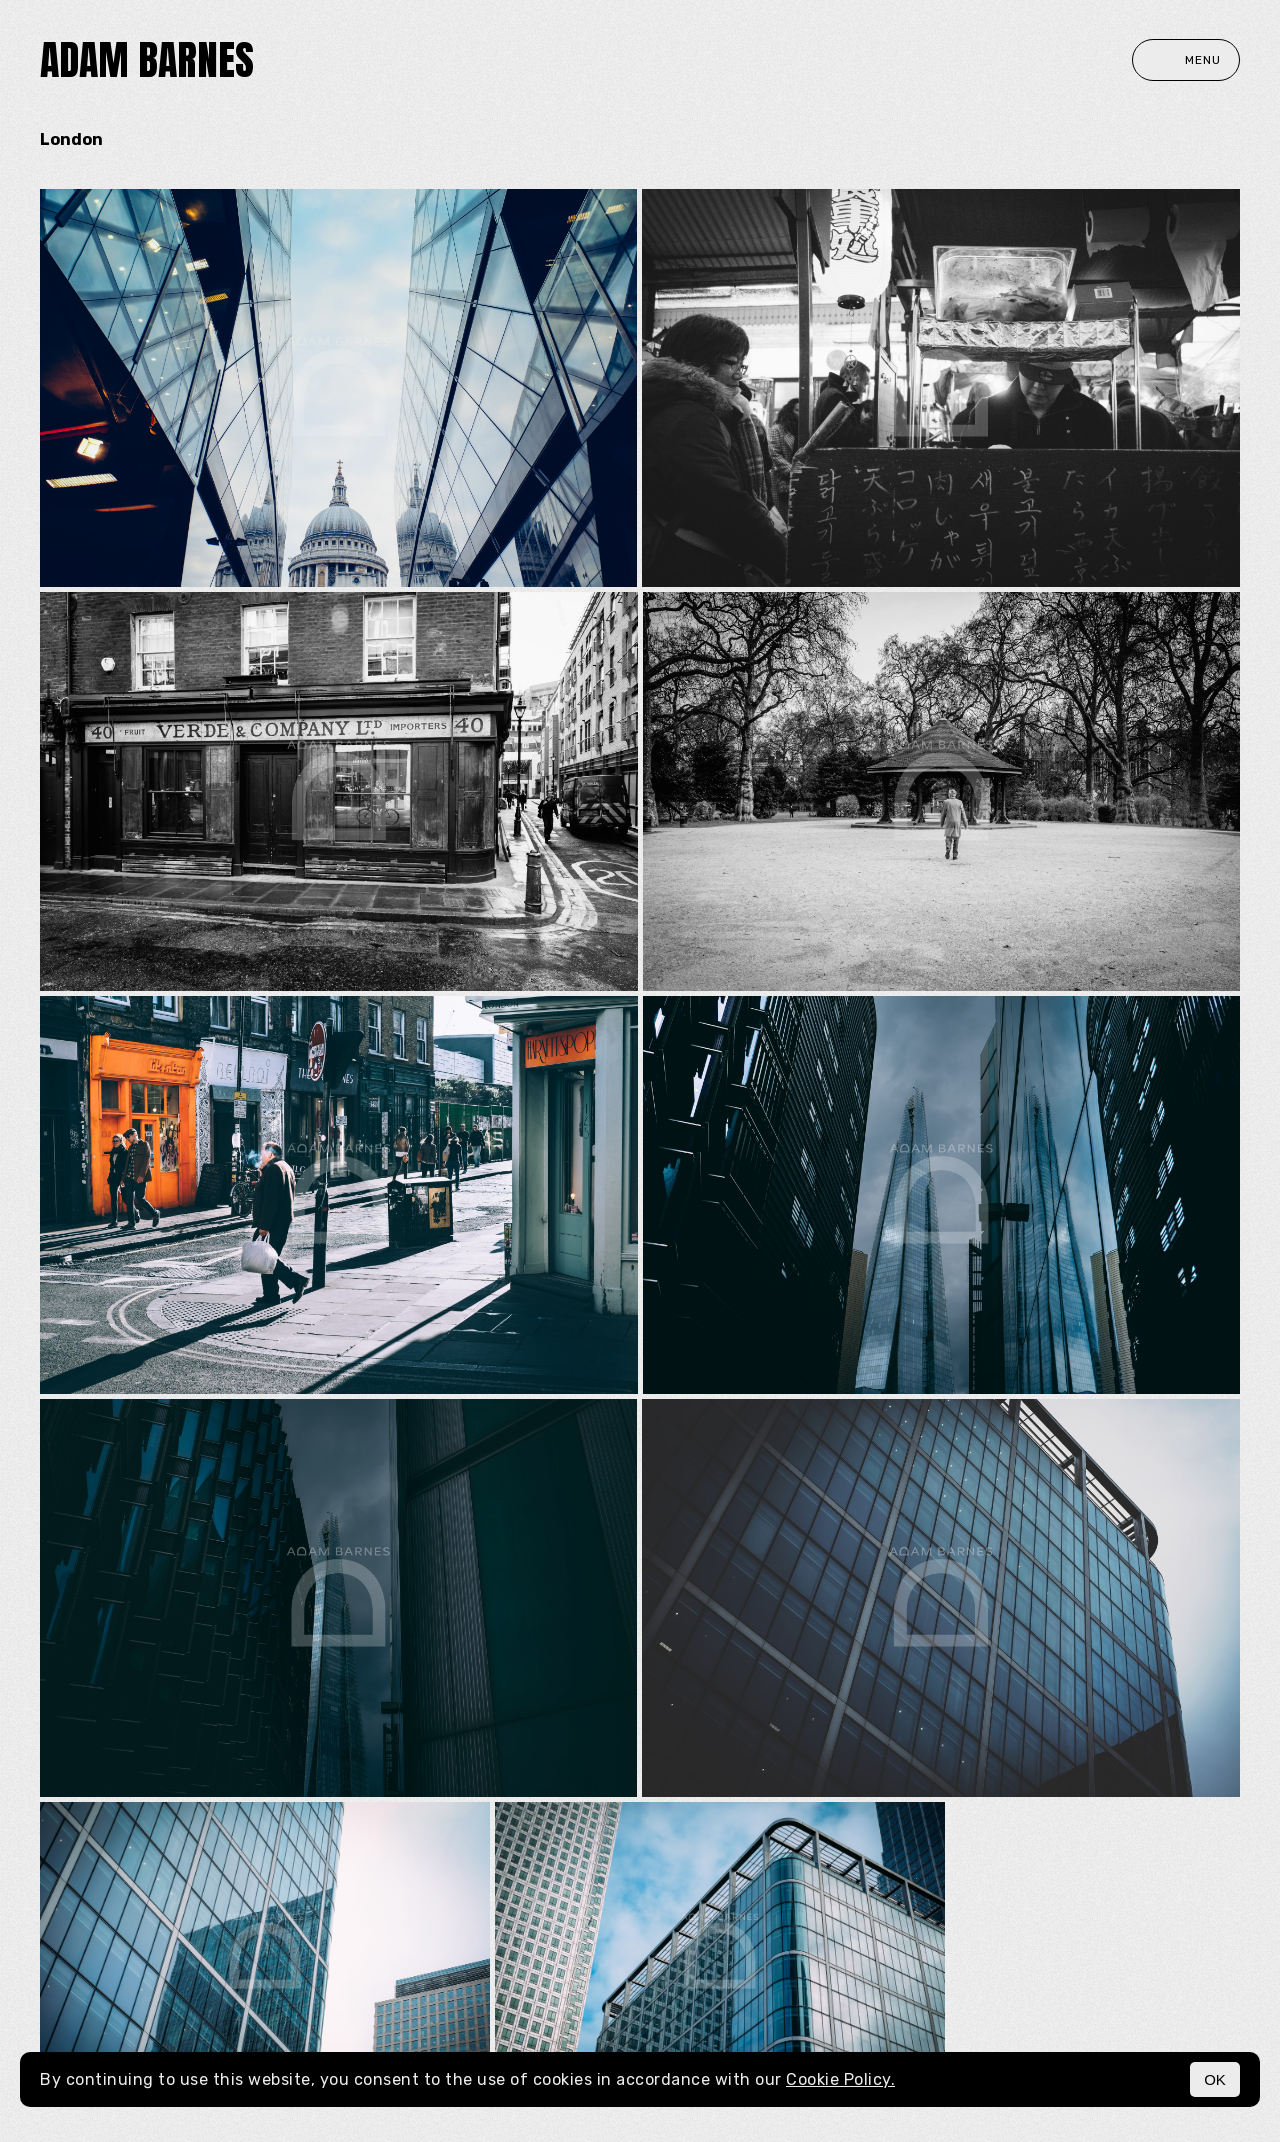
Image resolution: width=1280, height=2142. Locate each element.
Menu (1186, 60)
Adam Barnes (147, 60)
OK (1215, 2079)
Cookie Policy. (840, 2079)
